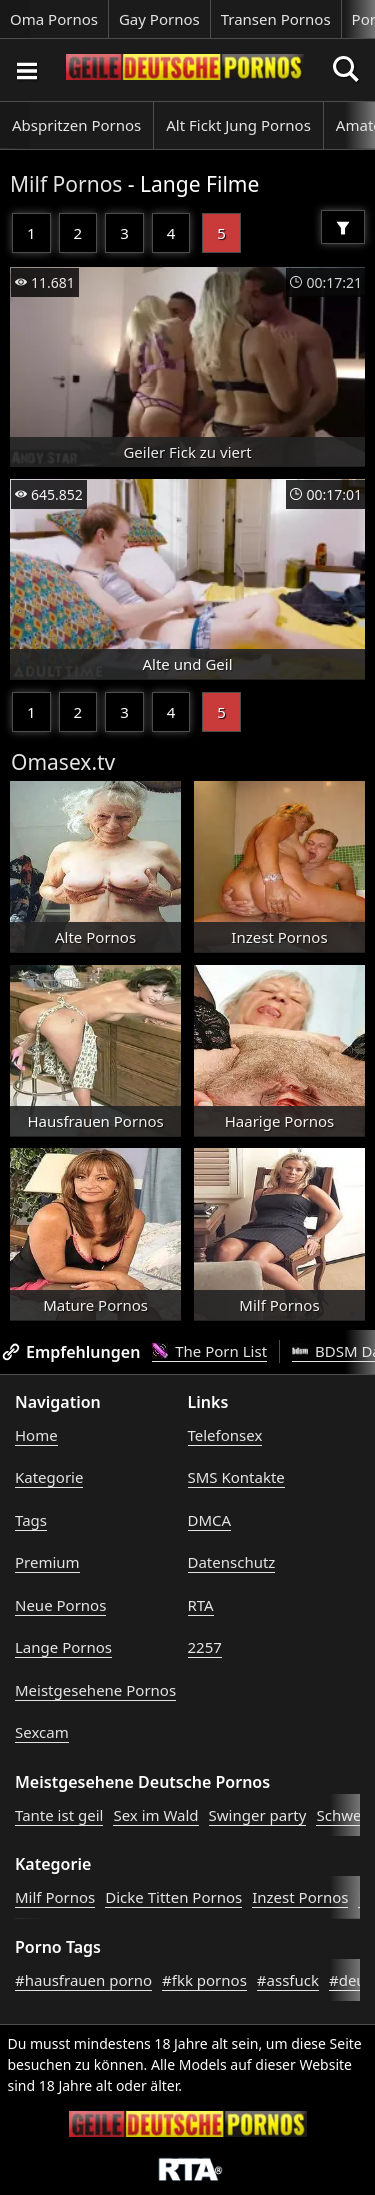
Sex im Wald (155, 1815)
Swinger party (258, 1815)
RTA (201, 1605)
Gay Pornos (159, 19)
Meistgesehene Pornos (95, 1690)
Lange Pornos (63, 1647)
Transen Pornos (276, 19)
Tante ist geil (59, 1815)
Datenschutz (232, 1562)
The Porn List (209, 1351)
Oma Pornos (54, 19)
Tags (31, 1520)
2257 (205, 1647)
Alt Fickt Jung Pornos (238, 125)
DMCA (210, 1520)
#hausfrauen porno (83, 1980)
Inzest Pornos (300, 1897)
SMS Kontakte (236, 1477)
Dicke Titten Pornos (173, 1897)
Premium (47, 1562)
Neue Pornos (60, 1605)
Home (36, 1435)
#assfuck (288, 1980)
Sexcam (42, 1732)
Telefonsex (225, 1435)
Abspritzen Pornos (76, 125)
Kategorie (49, 1477)
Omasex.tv (63, 762)
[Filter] (343, 227)
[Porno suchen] (26, 70)
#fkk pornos (204, 1980)
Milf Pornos (66, 184)
